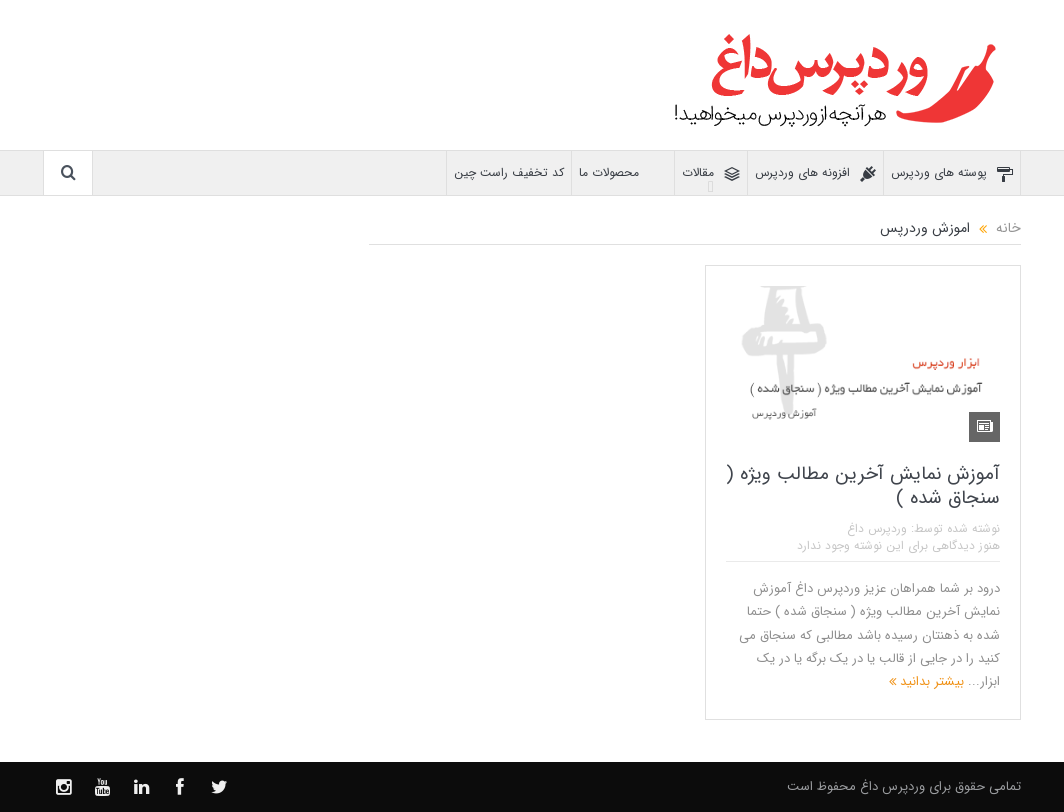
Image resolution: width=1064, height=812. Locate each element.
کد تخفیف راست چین (509, 172)
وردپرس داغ (877, 528)
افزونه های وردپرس (815, 173)
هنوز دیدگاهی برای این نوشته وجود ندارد (898, 545)
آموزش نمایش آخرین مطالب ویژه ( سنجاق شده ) (863, 486)
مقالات (711, 173)
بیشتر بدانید (926, 681)
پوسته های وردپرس (952, 173)
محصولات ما (623, 173)
